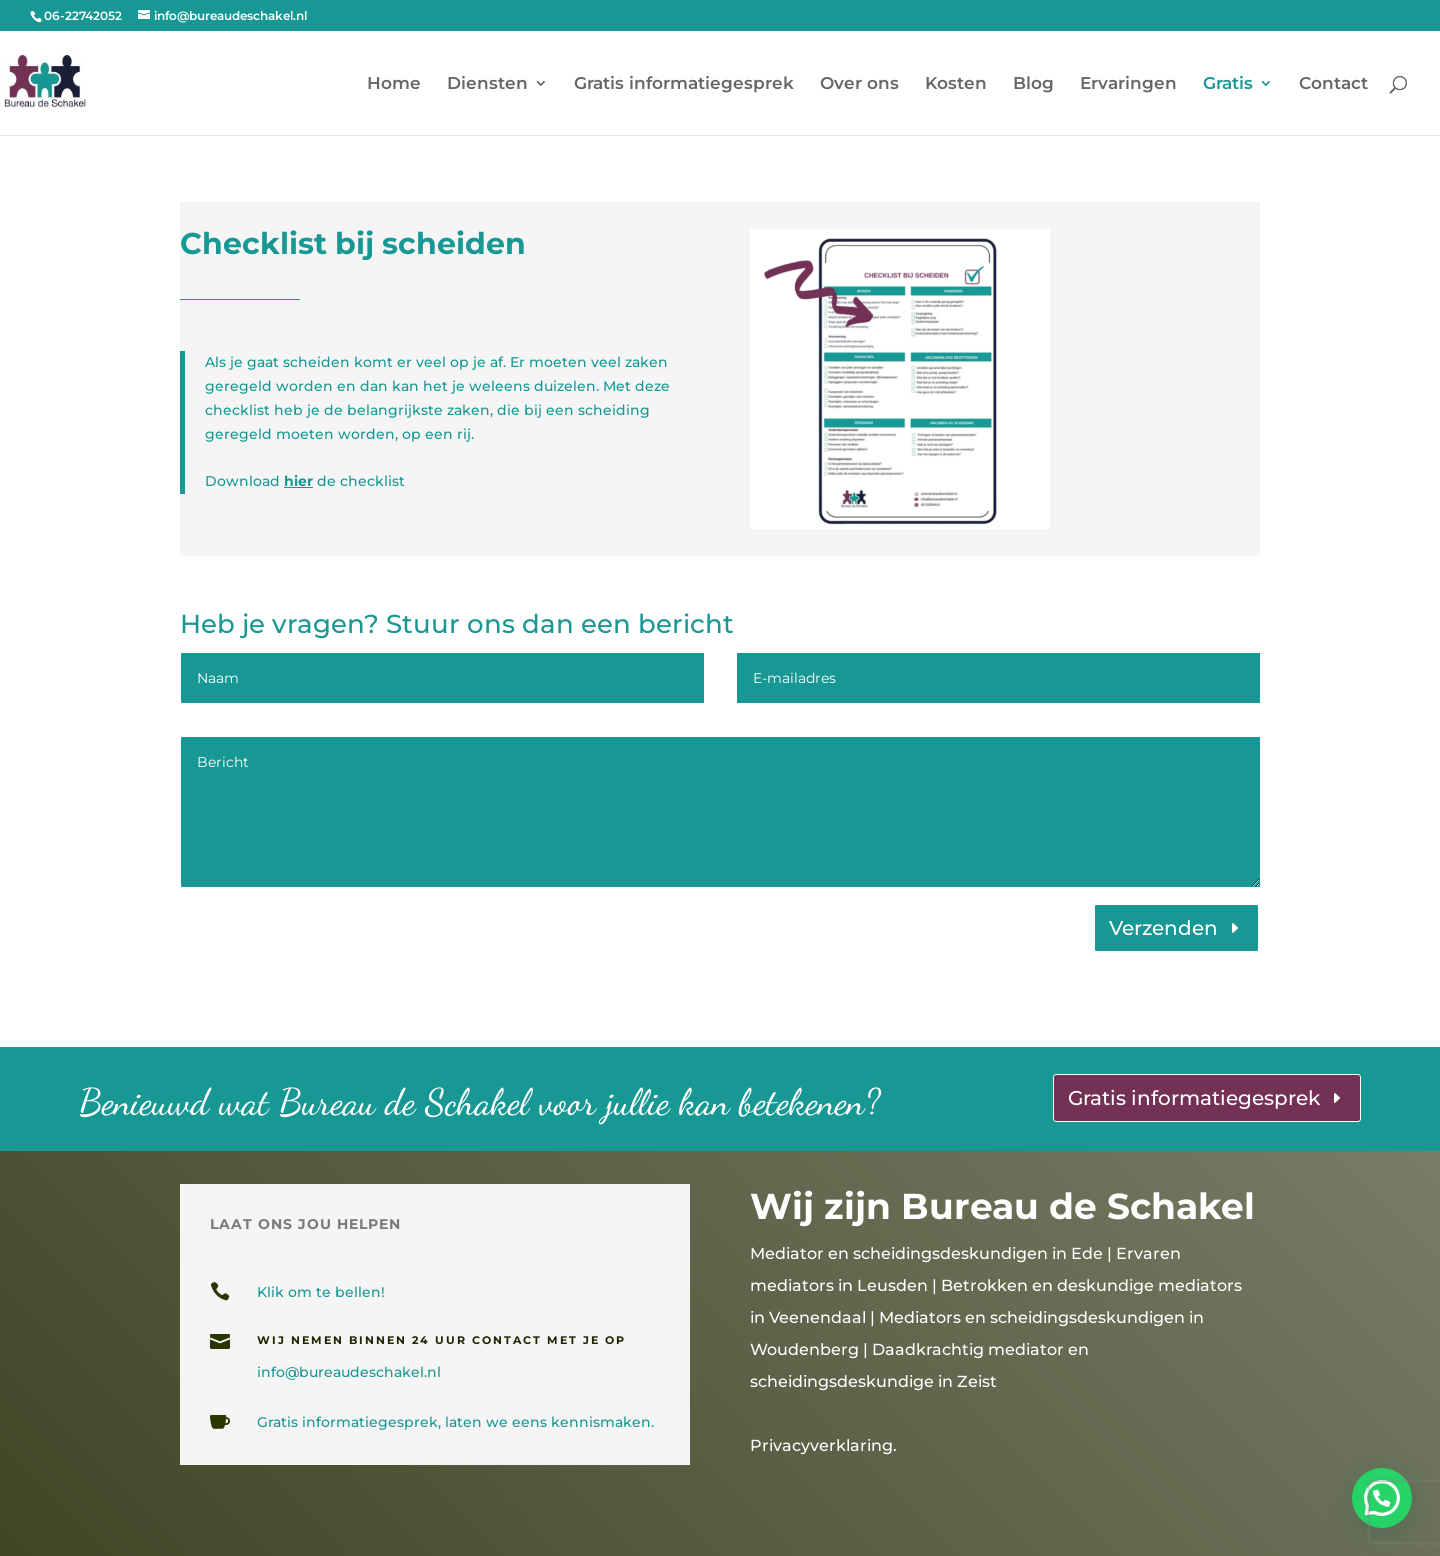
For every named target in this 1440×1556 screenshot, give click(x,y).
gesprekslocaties (547, 1488)
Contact (1333, 84)
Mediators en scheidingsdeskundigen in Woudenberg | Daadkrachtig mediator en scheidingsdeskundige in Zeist (977, 1349)
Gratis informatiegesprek (684, 84)
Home (394, 84)
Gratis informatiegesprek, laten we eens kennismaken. (455, 1422)
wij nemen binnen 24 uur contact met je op (441, 1340)
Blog (1033, 84)
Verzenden (1163, 928)
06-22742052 (83, 15)
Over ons (859, 84)
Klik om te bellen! (321, 1292)
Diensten (487, 84)
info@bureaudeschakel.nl (349, 1372)
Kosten (956, 84)
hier (298, 481)
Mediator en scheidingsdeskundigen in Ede (926, 1253)
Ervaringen (1128, 84)
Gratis (1228, 84)
